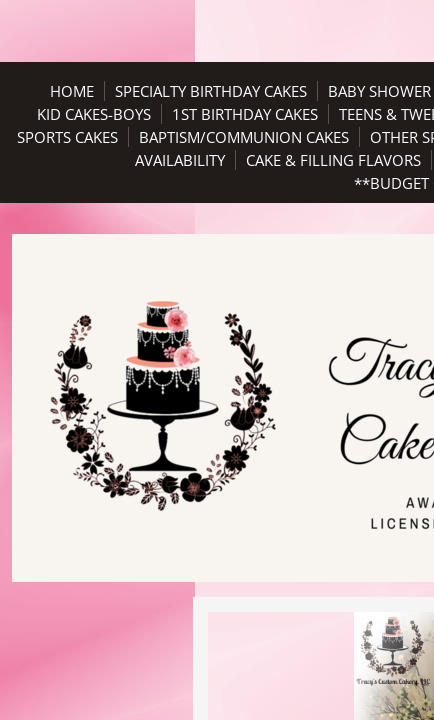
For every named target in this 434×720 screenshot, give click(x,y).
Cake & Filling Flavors (333, 160)
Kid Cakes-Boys (94, 114)
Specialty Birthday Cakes (211, 91)
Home (72, 91)
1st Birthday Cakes (245, 114)
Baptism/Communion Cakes (244, 137)
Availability (180, 160)
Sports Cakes (67, 137)
